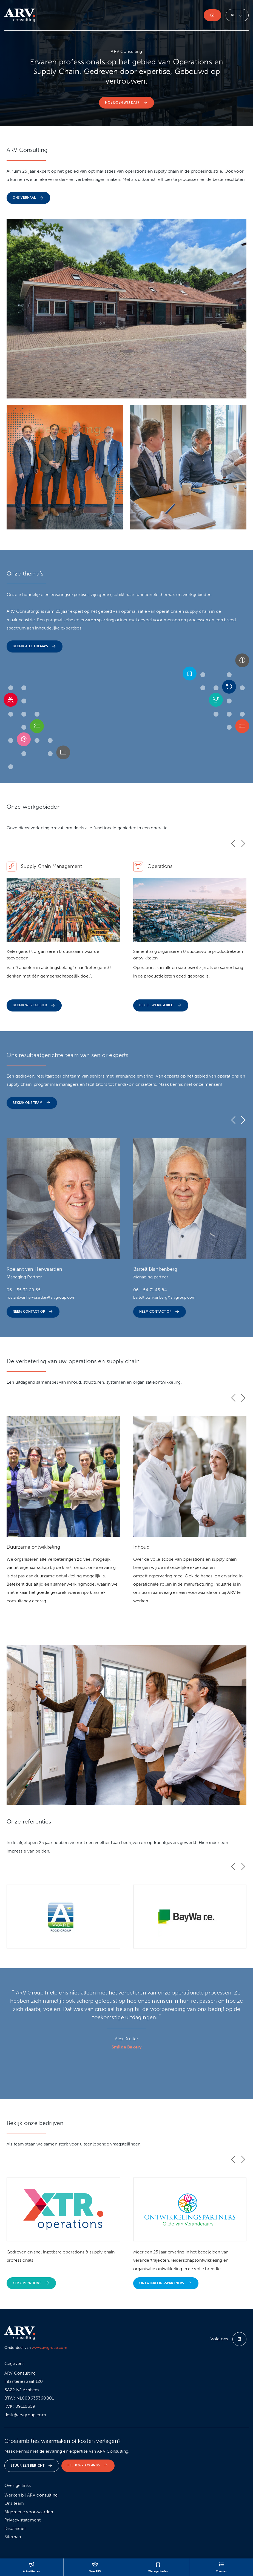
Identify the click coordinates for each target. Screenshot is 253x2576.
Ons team (14, 2503)
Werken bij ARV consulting (31, 2495)
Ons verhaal (28, 198)
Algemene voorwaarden (28, 2511)
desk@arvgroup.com (25, 2414)
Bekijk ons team (32, 1103)
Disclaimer (15, 2528)
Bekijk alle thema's (34, 646)
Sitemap (12, 2536)
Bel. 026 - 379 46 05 (88, 2465)
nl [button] (237, 15)
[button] (242, 661)
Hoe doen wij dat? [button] (126, 103)
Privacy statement (22, 2520)
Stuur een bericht (32, 2466)
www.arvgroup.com (49, 2347)
